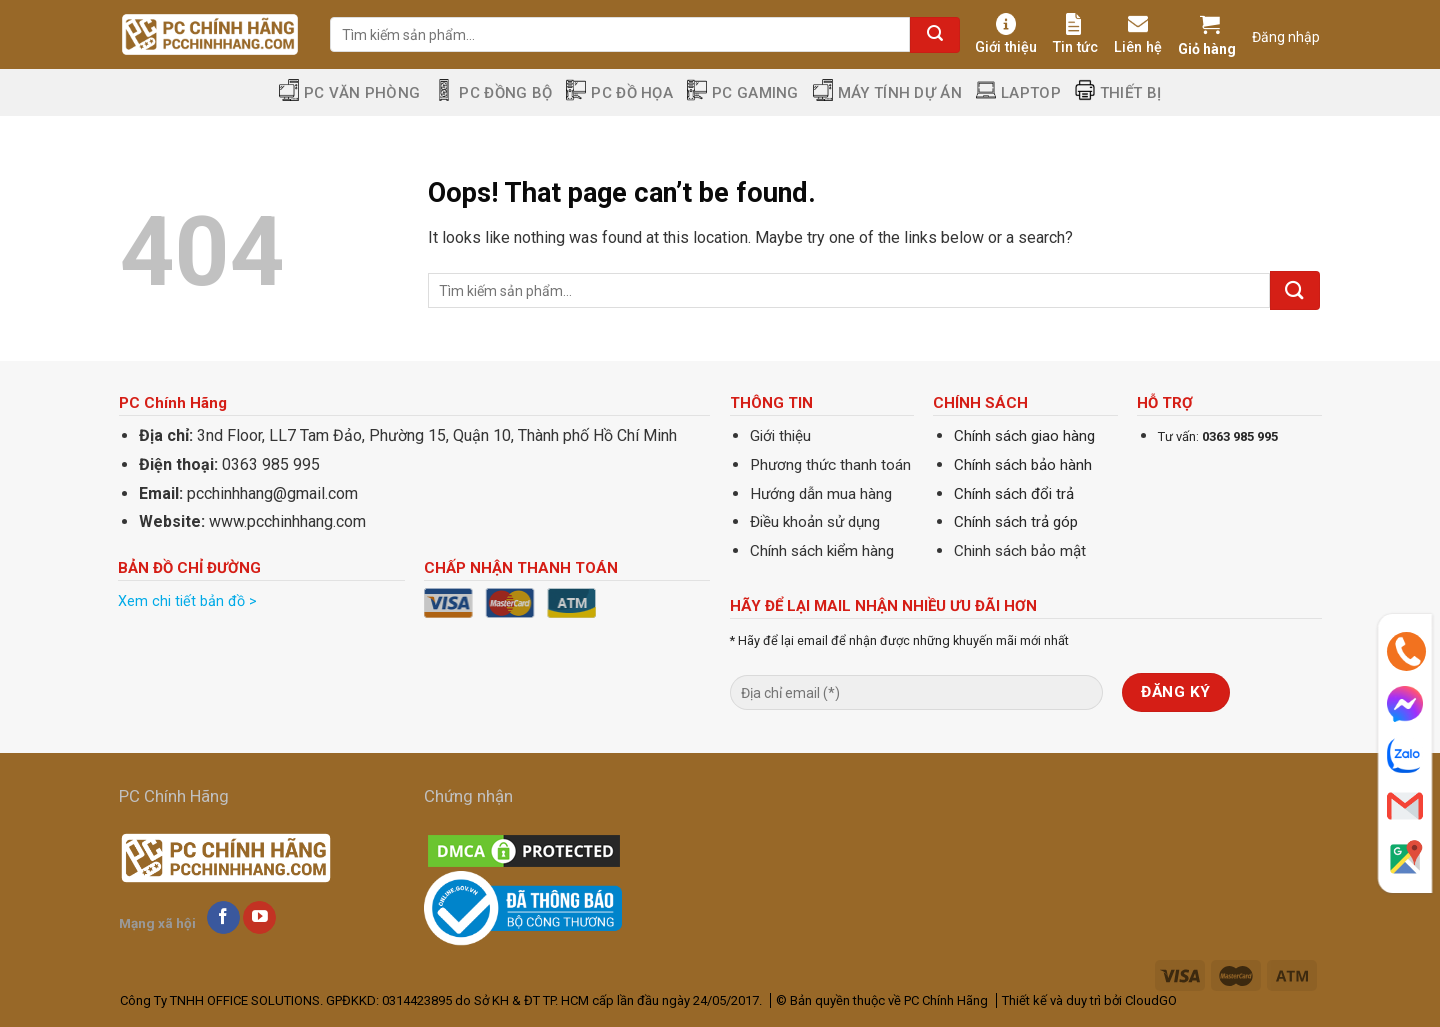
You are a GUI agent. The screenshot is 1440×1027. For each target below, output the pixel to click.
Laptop (1018, 92)
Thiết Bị (1118, 92)
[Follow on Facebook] (223, 918)
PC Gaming (743, 92)
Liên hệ (1138, 34)
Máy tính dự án (887, 92)
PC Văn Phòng (350, 92)
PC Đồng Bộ (493, 92)
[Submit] (935, 35)
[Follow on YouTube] (259, 918)
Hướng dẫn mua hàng (821, 494)
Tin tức (1075, 34)
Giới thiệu (1006, 34)
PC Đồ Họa (619, 92)
